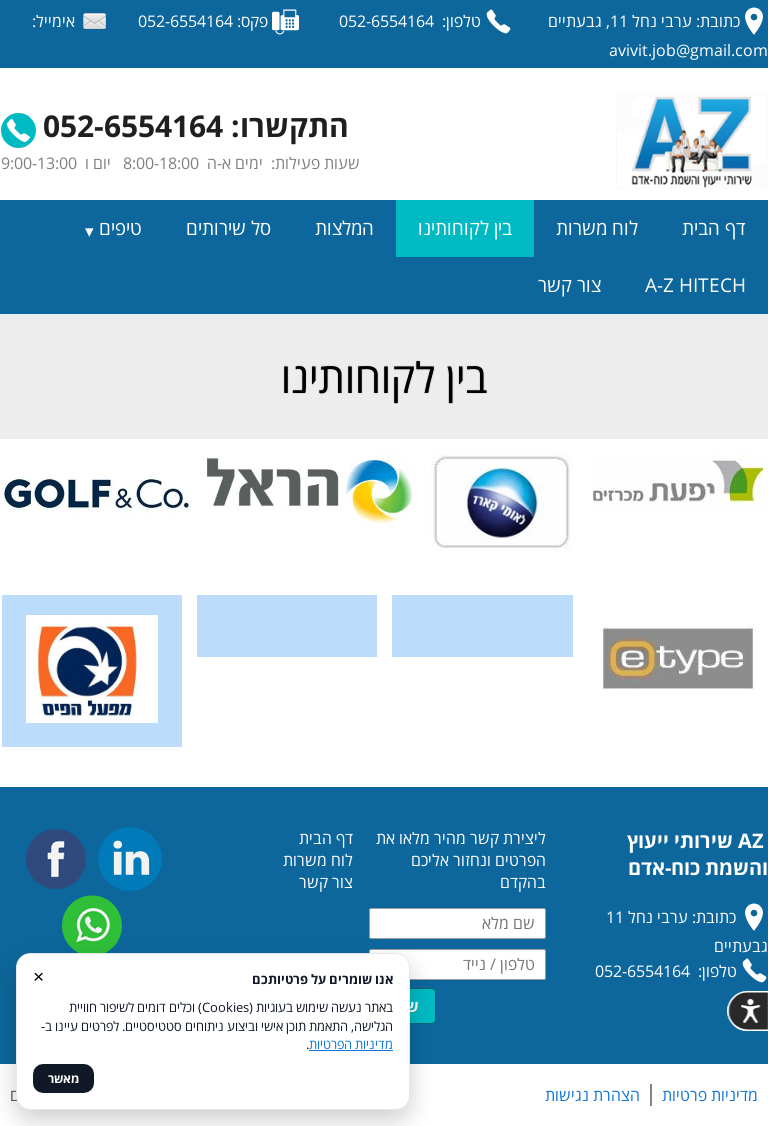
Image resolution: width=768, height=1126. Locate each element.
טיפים (120, 228)
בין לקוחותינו (465, 228)
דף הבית (714, 228)
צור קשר (569, 285)
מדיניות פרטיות (710, 1095)
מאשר (63, 1078)
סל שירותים (228, 228)
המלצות (344, 228)
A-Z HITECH (695, 285)
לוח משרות (597, 228)
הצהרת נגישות (592, 1095)
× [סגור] (38, 975)
